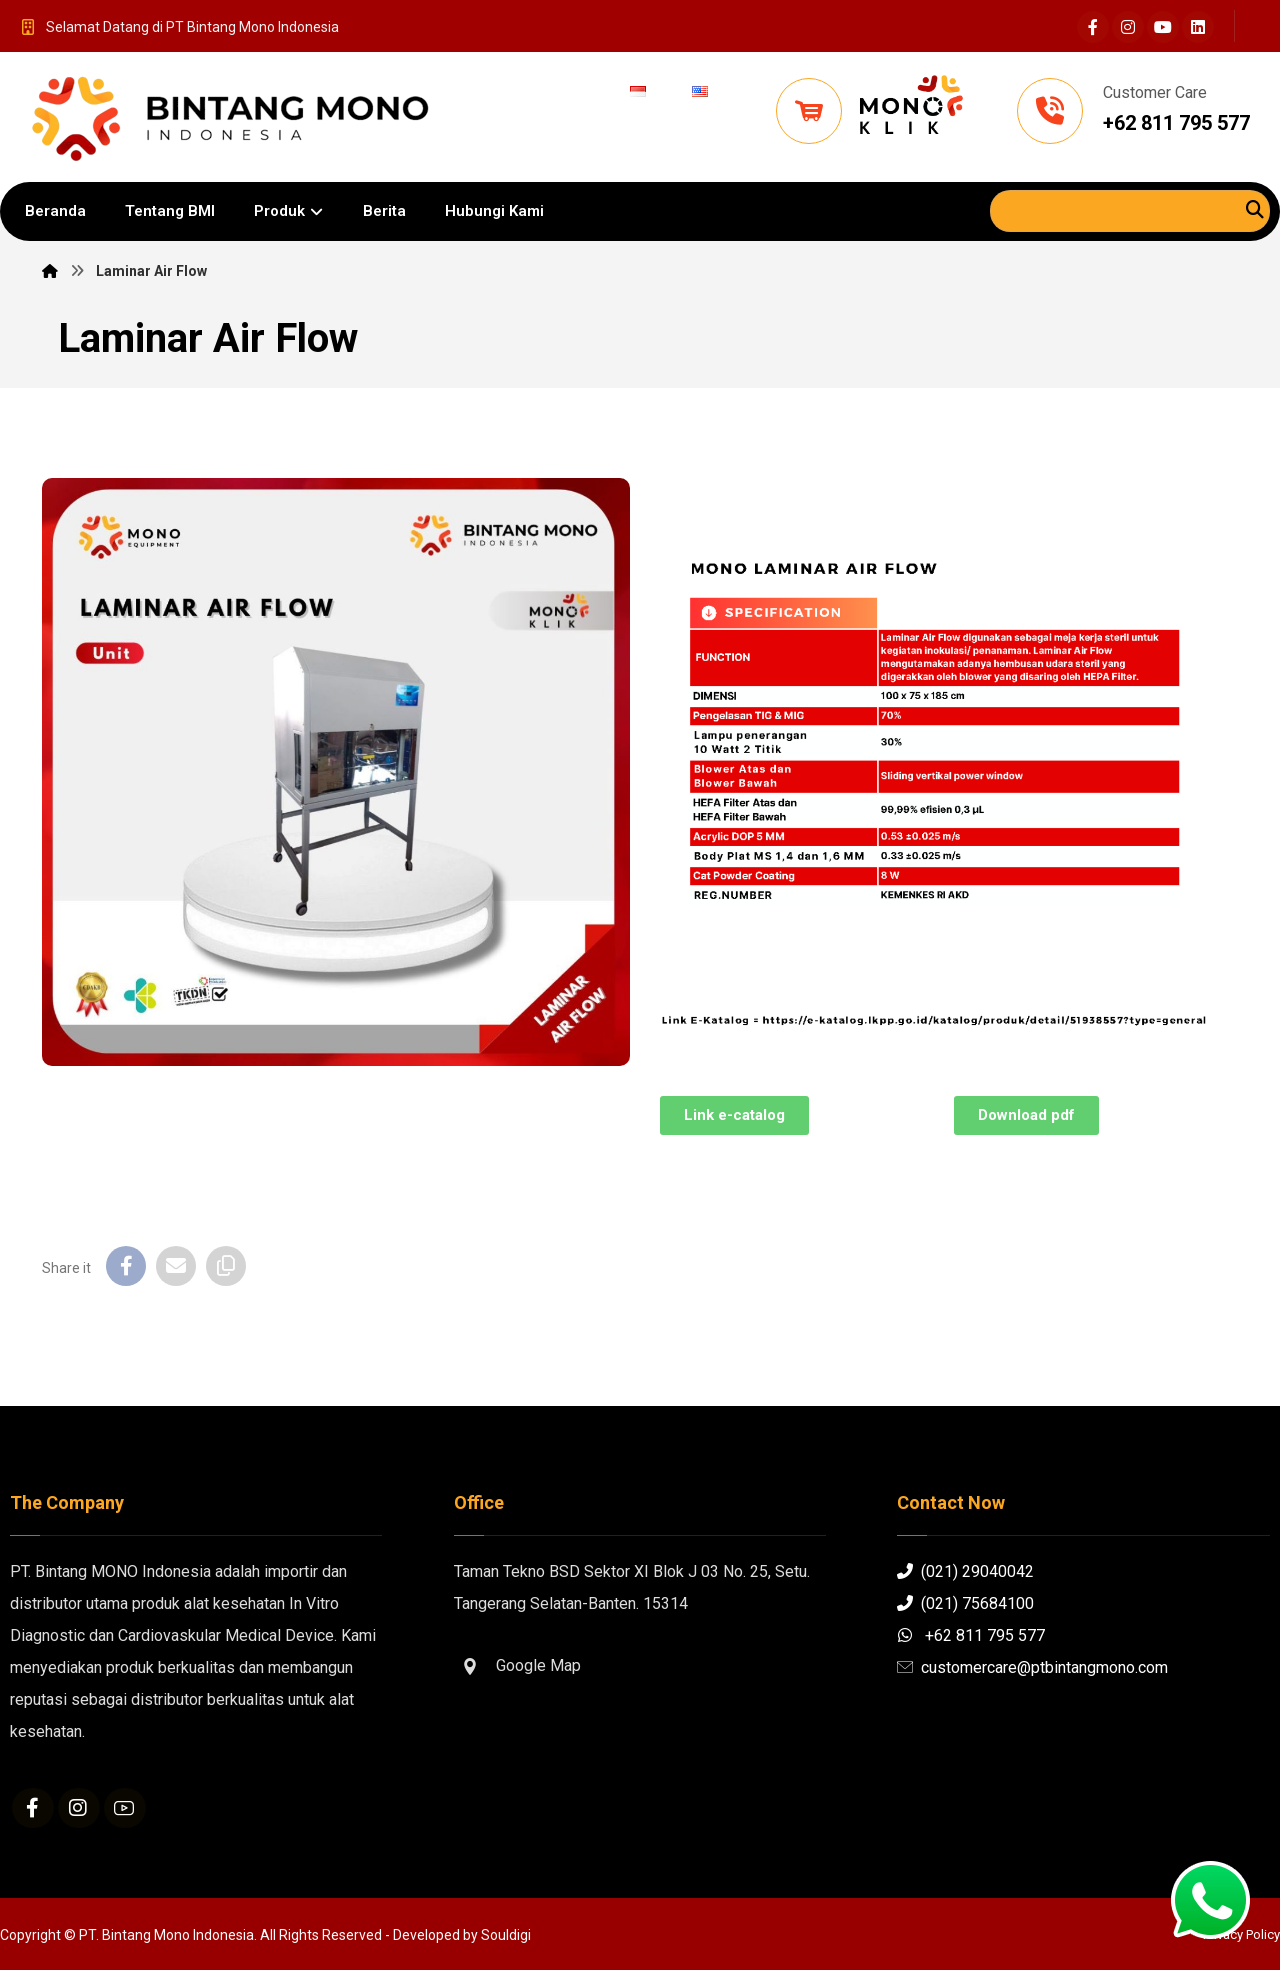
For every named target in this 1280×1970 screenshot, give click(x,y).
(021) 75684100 (965, 1603)
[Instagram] (1128, 27)
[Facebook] (1093, 27)
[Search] (1255, 209)
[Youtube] (1163, 27)
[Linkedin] (1198, 27)
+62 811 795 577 (971, 1635)
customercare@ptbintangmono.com (1032, 1667)
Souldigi (506, 1935)
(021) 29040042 (965, 1571)
